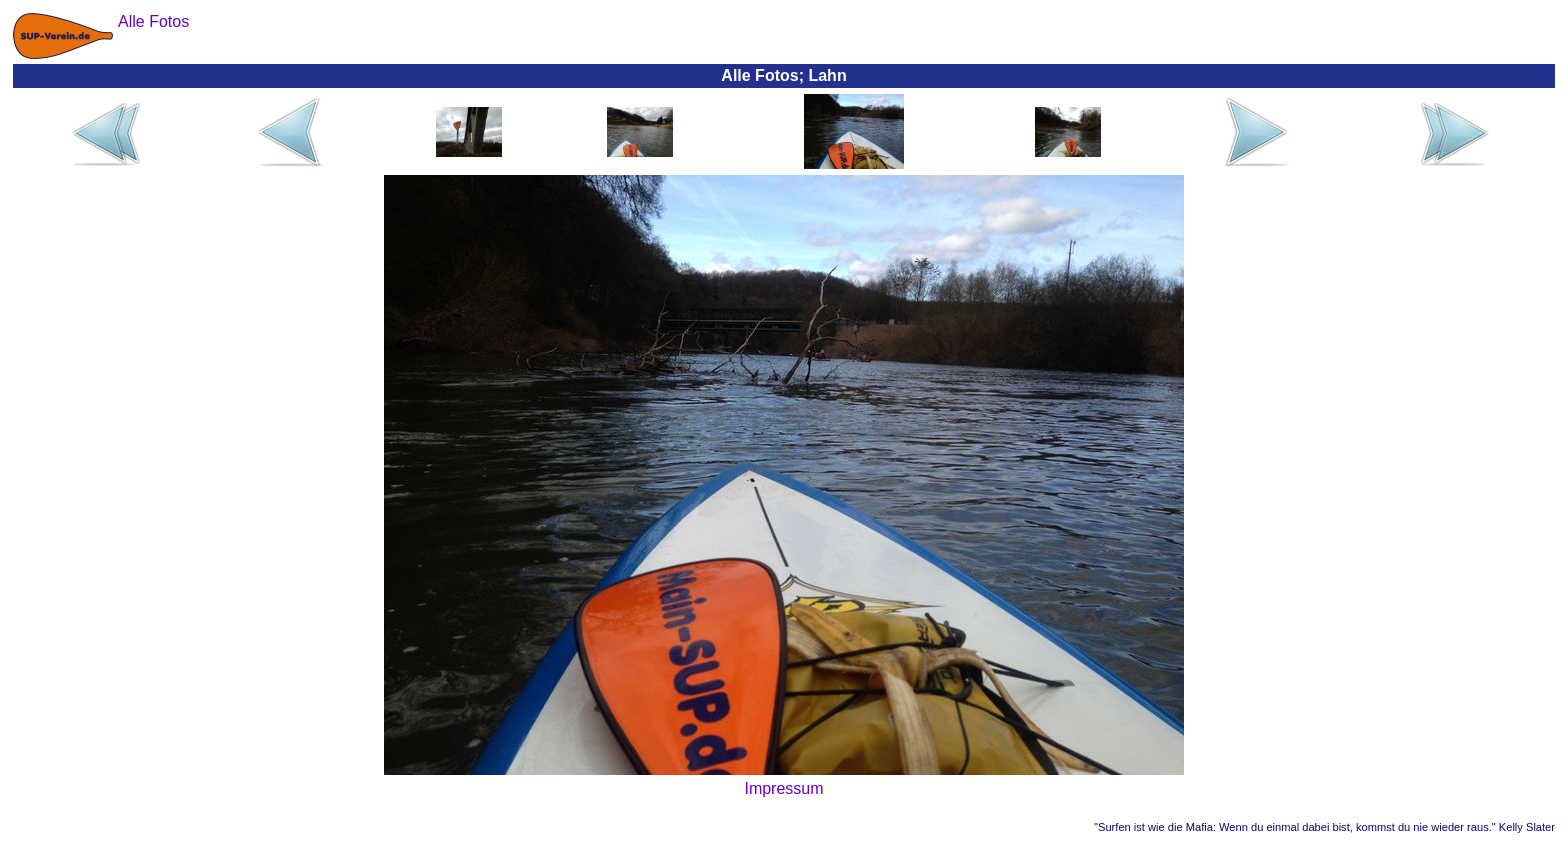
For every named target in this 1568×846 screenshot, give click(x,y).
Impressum (783, 788)
